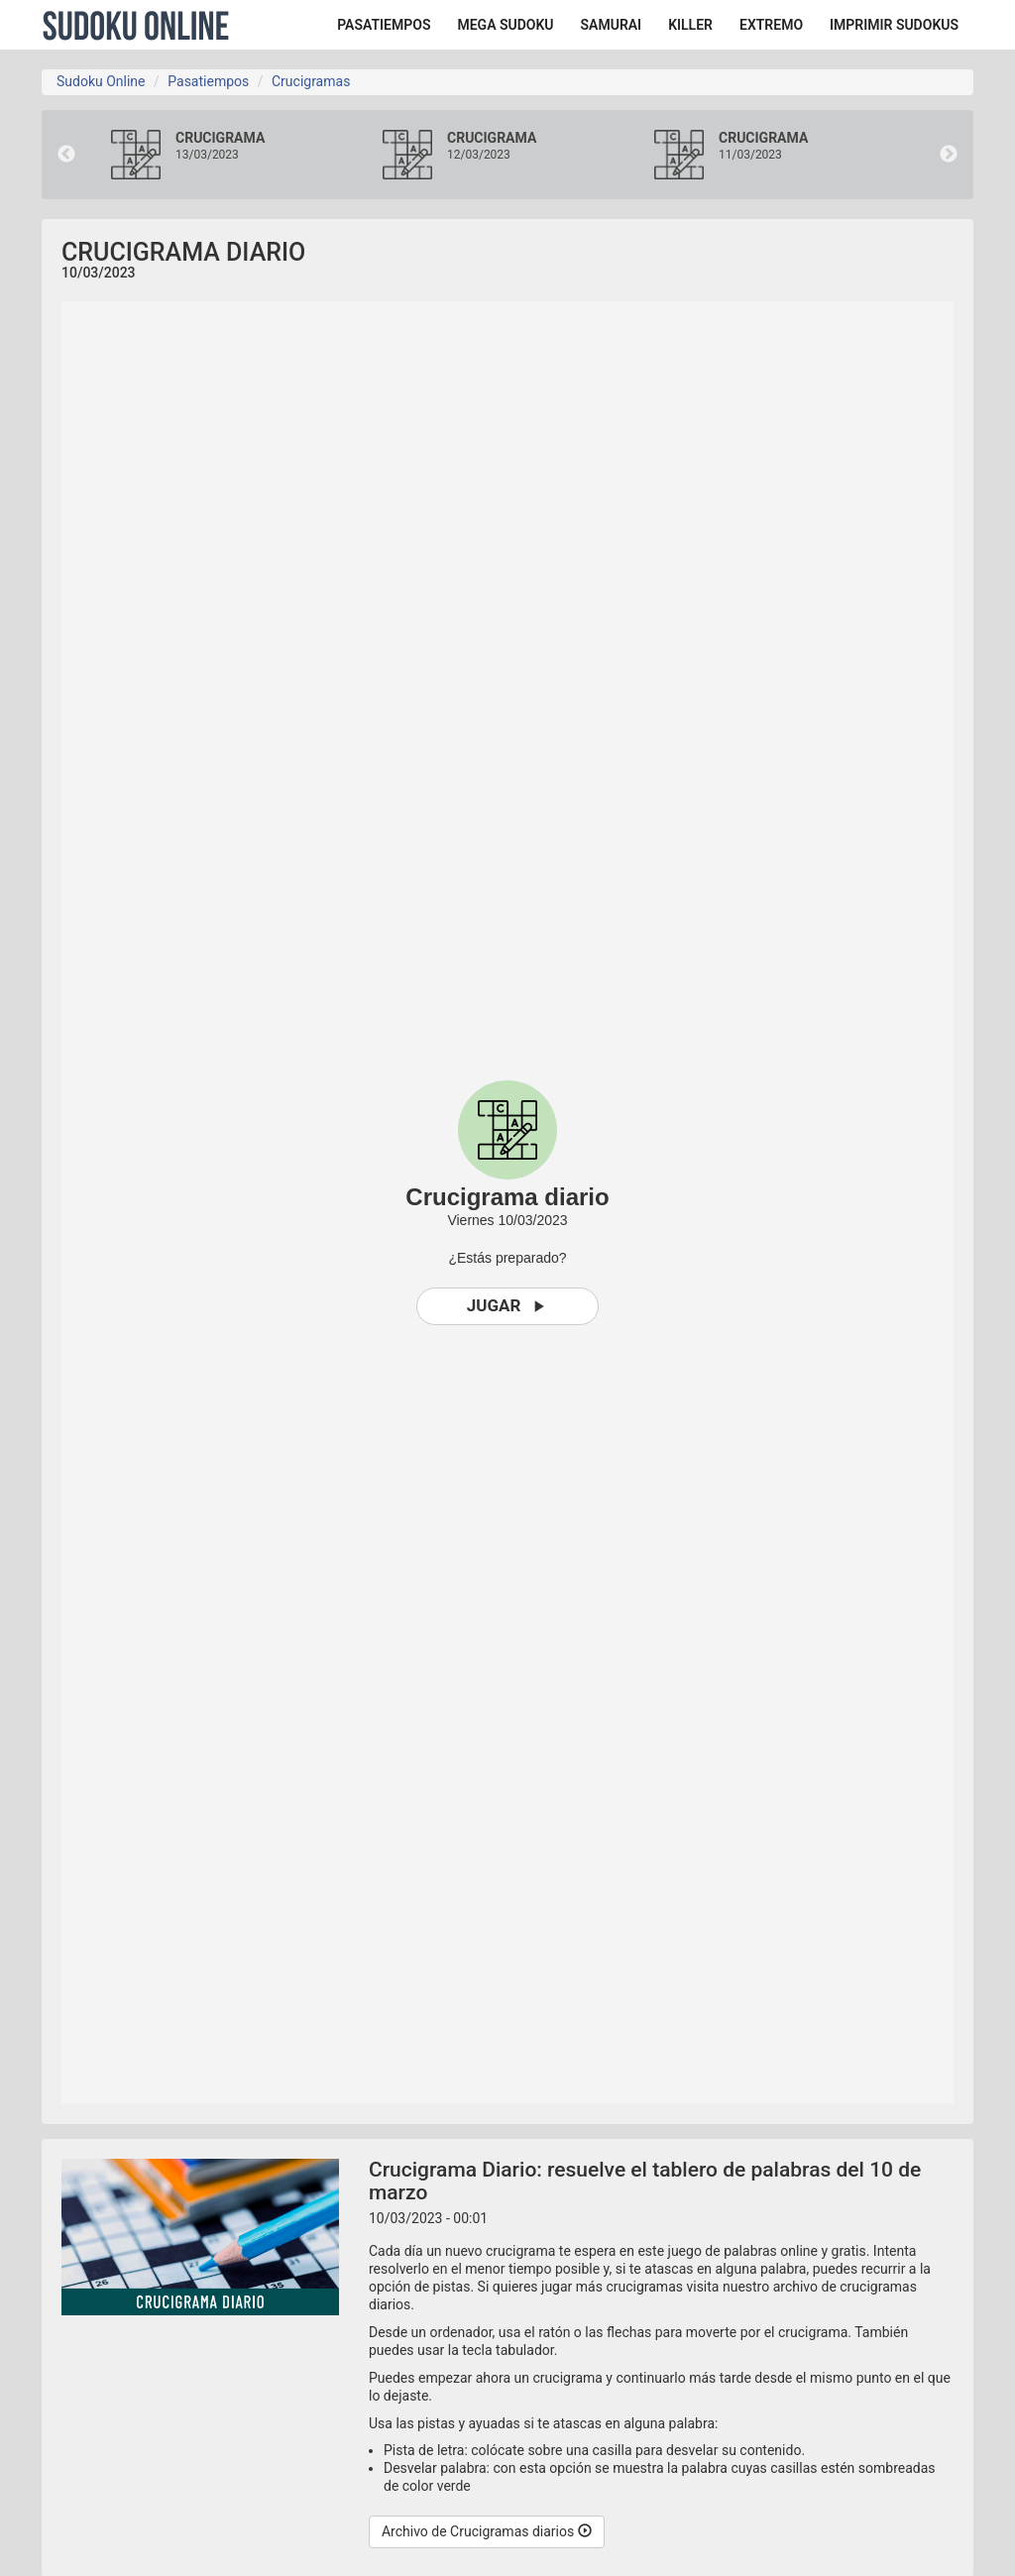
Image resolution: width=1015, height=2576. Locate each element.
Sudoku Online (136, 25)
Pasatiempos (208, 81)
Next (949, 155)
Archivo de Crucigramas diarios (487, 2531)
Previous (66, 155)
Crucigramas (311, 81)
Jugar (508, 1305)
